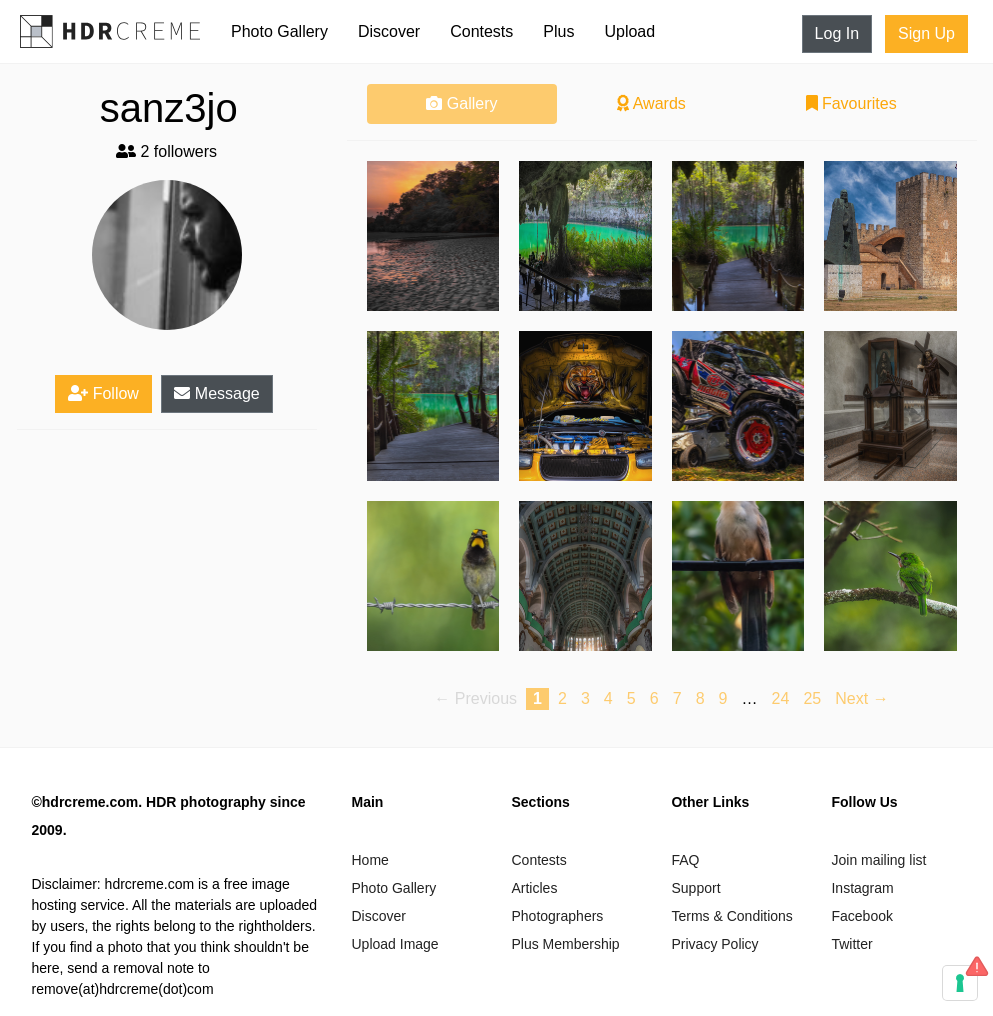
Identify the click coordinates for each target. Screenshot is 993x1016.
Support (695, 888)
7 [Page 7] (677, 698)
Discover (389, 31)
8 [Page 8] (700, 698)
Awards (651, 103)
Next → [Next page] (861, 698)
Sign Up (926, 33)
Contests (481, 31)
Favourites (851, 103)
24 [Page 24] (781, 698)
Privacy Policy (714, 944)
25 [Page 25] (812, 698)
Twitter (851, 944)
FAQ (685, 860)
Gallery (461, 103)
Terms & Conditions (731, 916)
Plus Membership (565, 944)
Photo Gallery (279, 31)
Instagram (862, 888)
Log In (837, 33)
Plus (558, 31)
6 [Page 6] (654, 698)
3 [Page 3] (585, 698)
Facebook (861, 916)
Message (216, 393)
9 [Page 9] (723, 698)
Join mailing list (878, 860)
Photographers (557, 916)
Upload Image (394, 944)
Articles (534, 888)
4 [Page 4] (608, 698)
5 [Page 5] (631, 698)
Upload (629, 31)
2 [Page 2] (562, 698)
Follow (103, 393)
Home (369, 860)
